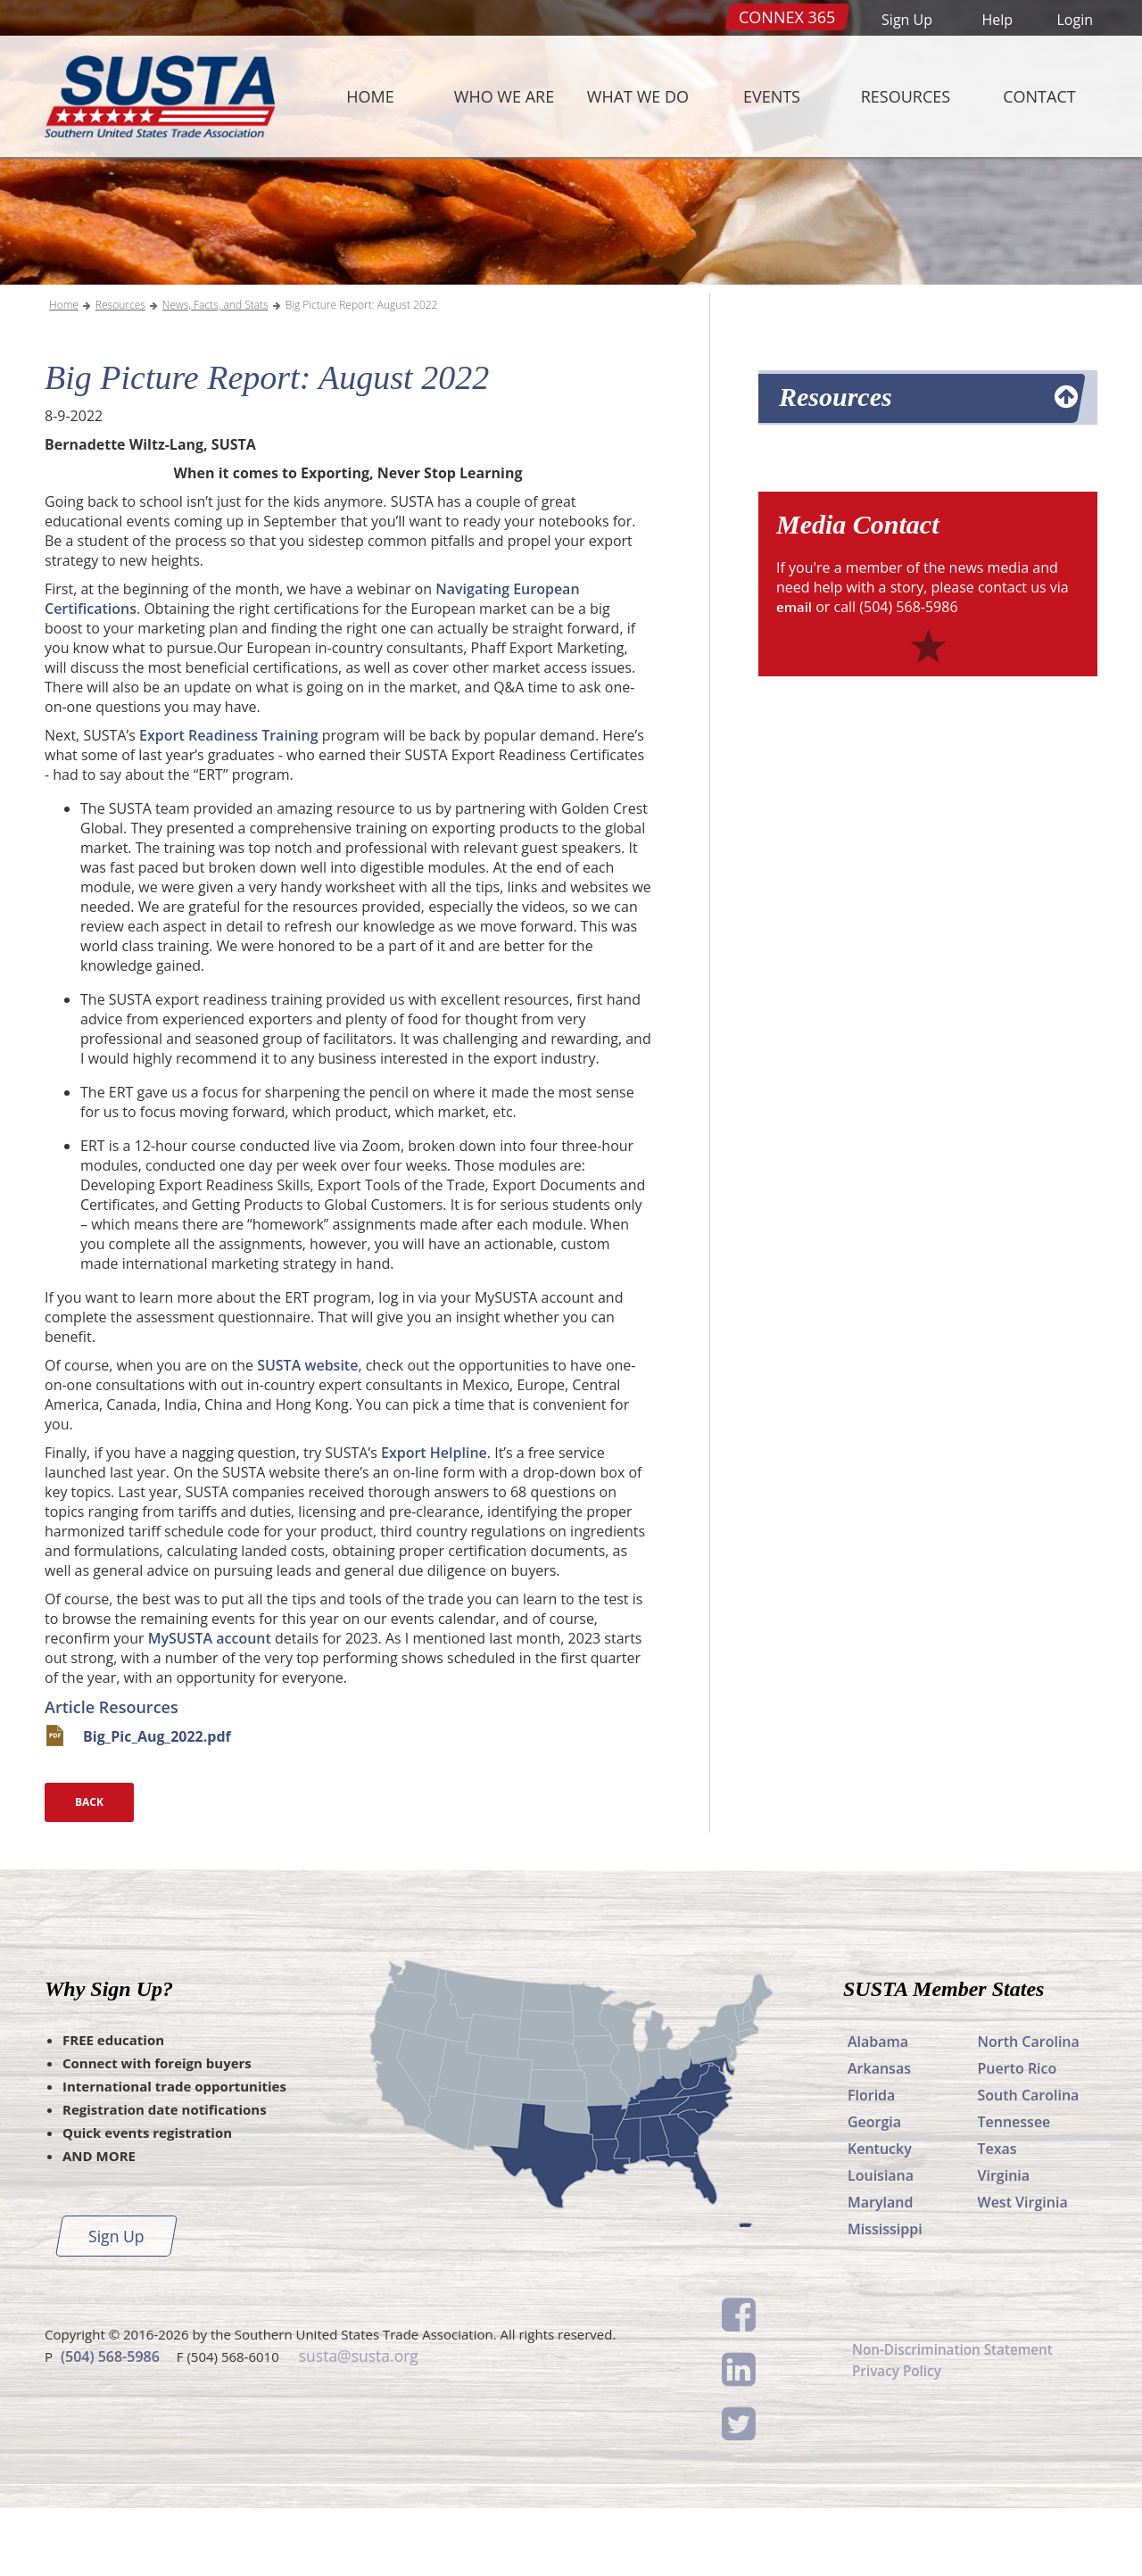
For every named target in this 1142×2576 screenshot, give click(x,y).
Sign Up (906, 19)
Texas (997, 2216)
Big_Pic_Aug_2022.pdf (157, 1804)
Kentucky (880, 2216)
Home (369, 96)
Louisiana (881, 2243)
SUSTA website (307, 1433)
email (795, 674)
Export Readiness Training (228, 803)
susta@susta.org (357, 2422)
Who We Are (504, 96)
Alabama (878, 2109)
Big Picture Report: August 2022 (362, 372)
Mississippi (885, 2297)
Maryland (880, 2270)
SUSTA (155, 96)
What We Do (638, 96)
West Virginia (1023, 2270)
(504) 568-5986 (110, 2422)
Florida (871, 2163)
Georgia (874, 2189)
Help (997, 19)
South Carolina (1029, 2163)
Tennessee (1014, 2189)
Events (771, 96)
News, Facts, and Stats (215, 372)
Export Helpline (434, 1520)
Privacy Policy (899, 2441)
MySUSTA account (209, 1706)
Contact (1039, 96)
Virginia (1004, 2243)
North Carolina (1029, 2109)
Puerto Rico (1017, 2136)
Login (1074, 19)
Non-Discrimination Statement (957, 2418)
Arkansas (879, 2136)
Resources (905, 96)
